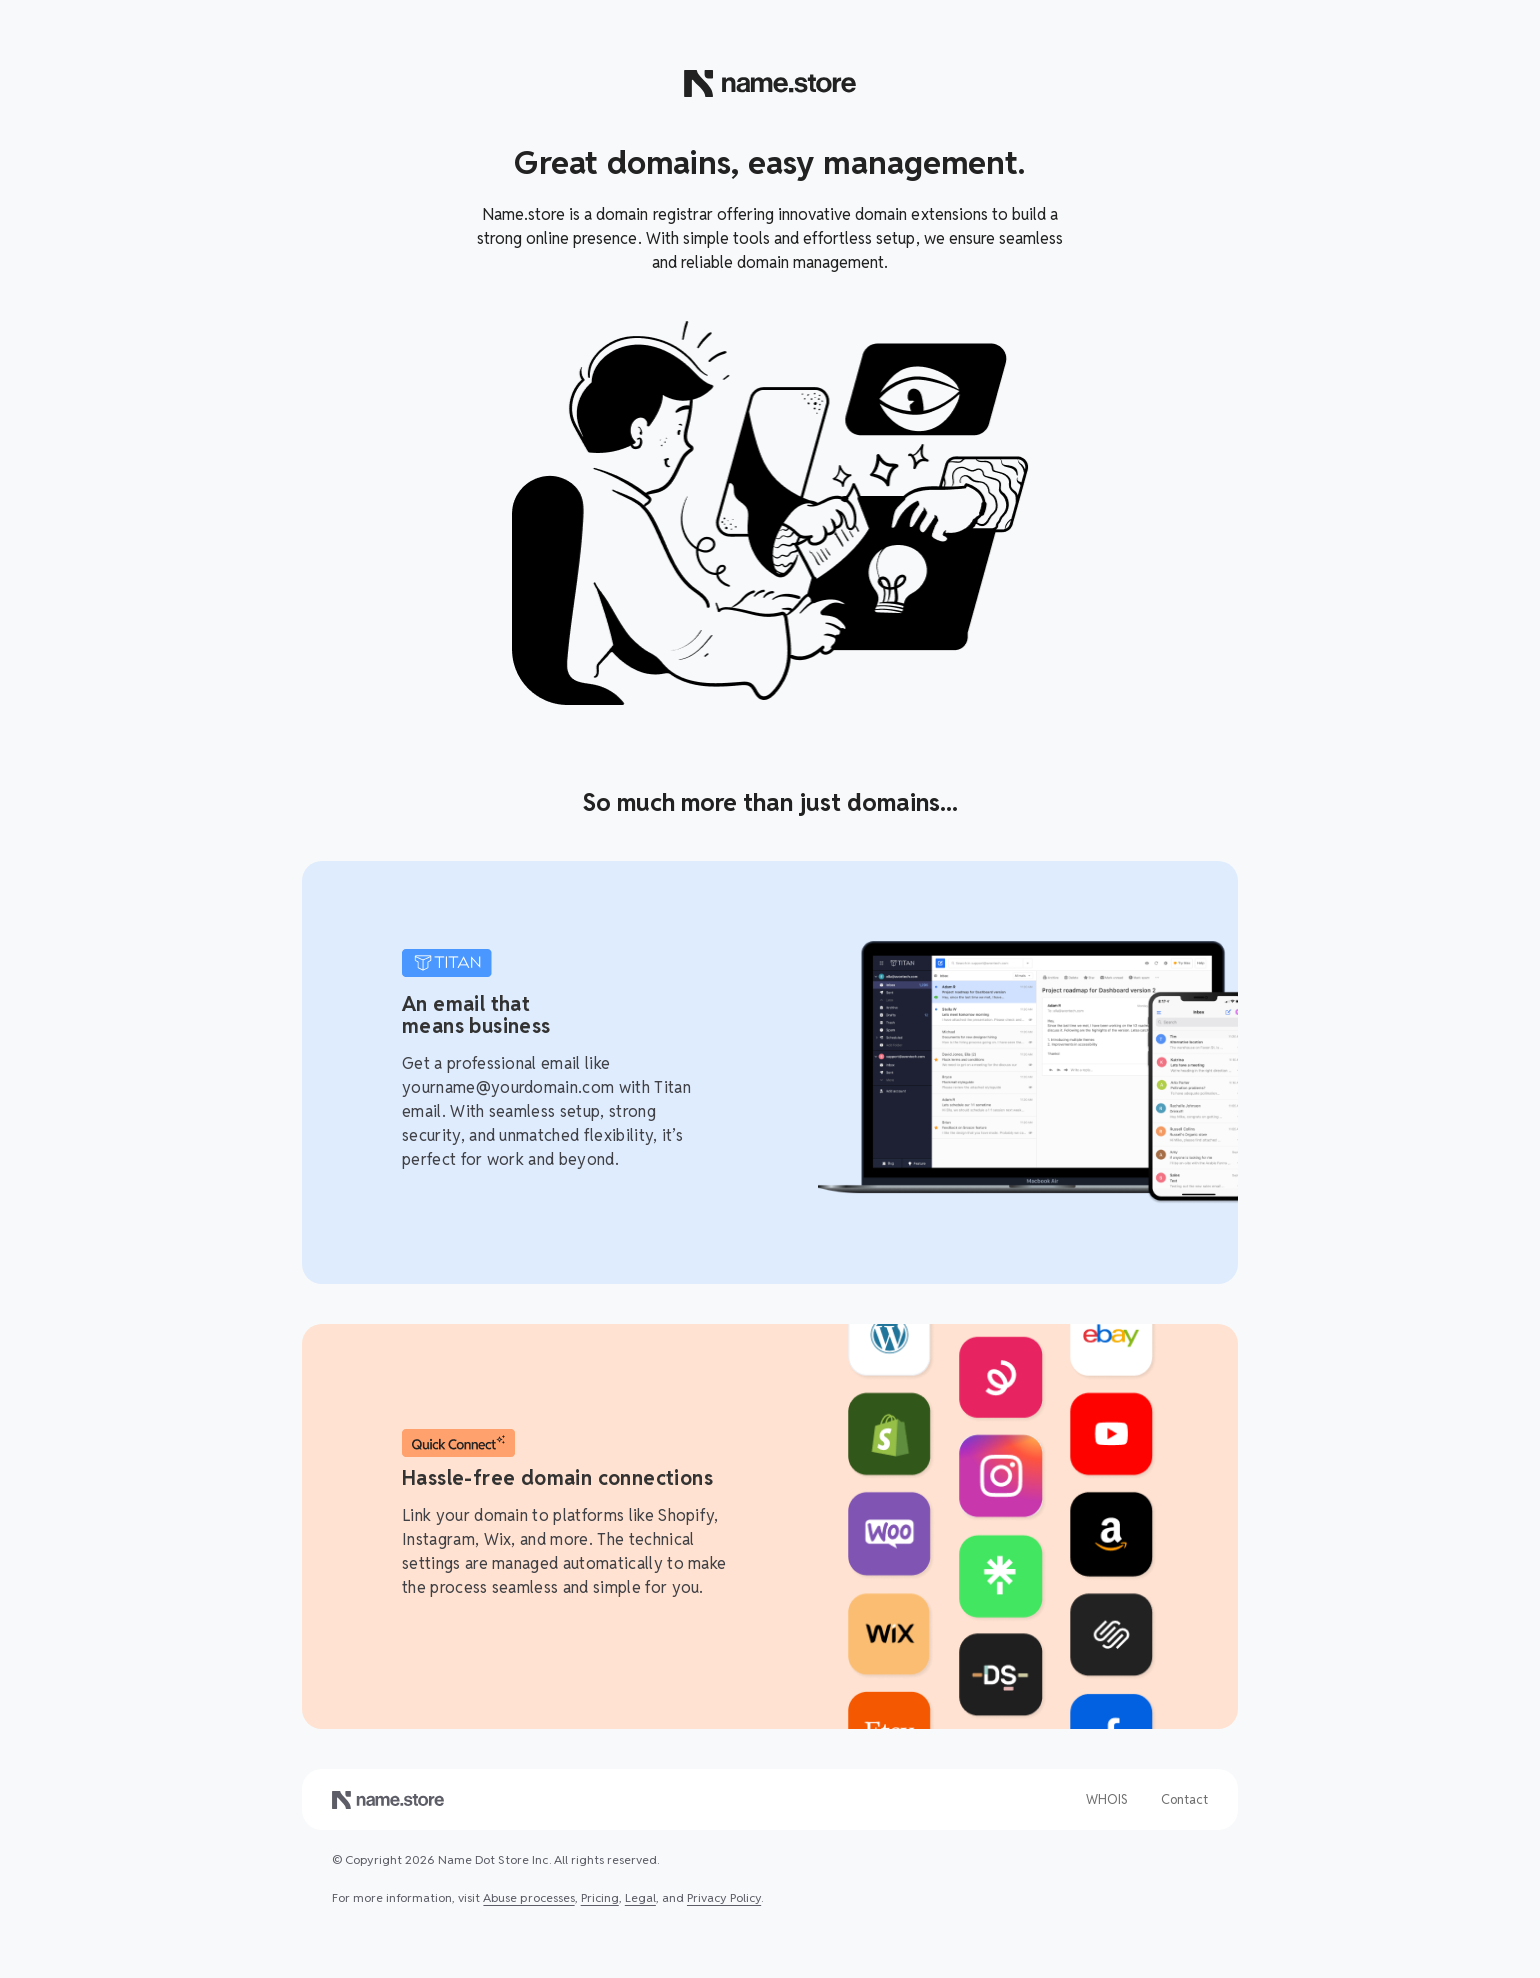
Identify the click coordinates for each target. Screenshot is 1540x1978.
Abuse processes (528, 1897)
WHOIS (1107, 1799)
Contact (1184, 1799)
